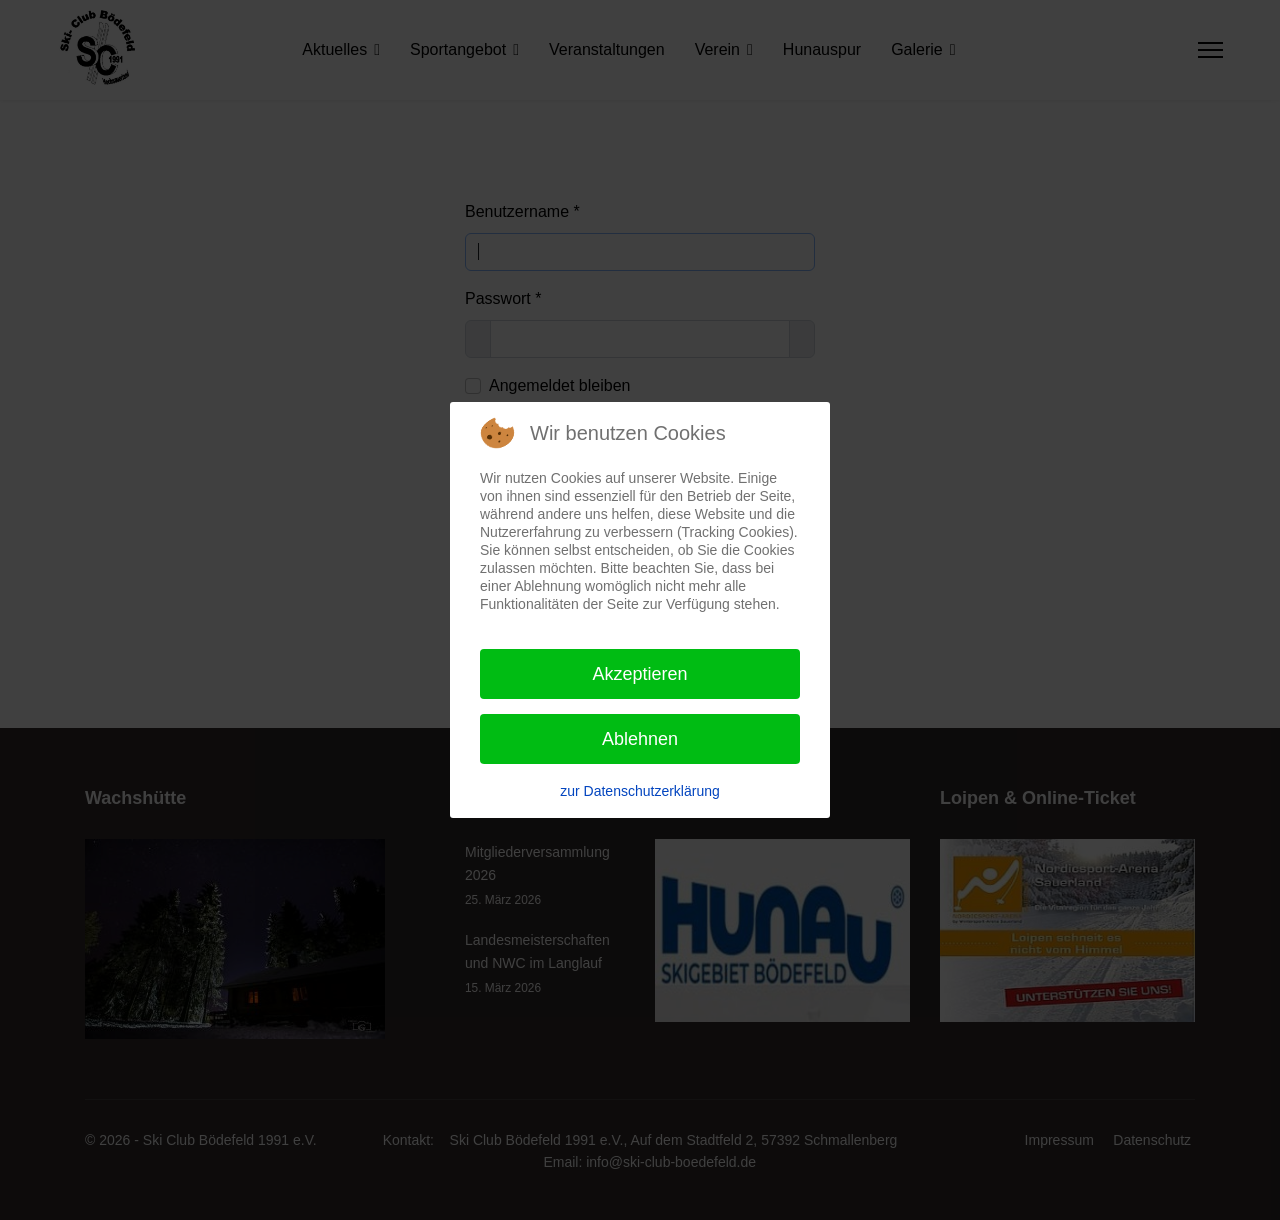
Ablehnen (640, 739)
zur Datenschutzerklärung (640, 791)
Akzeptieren (639, 674)
